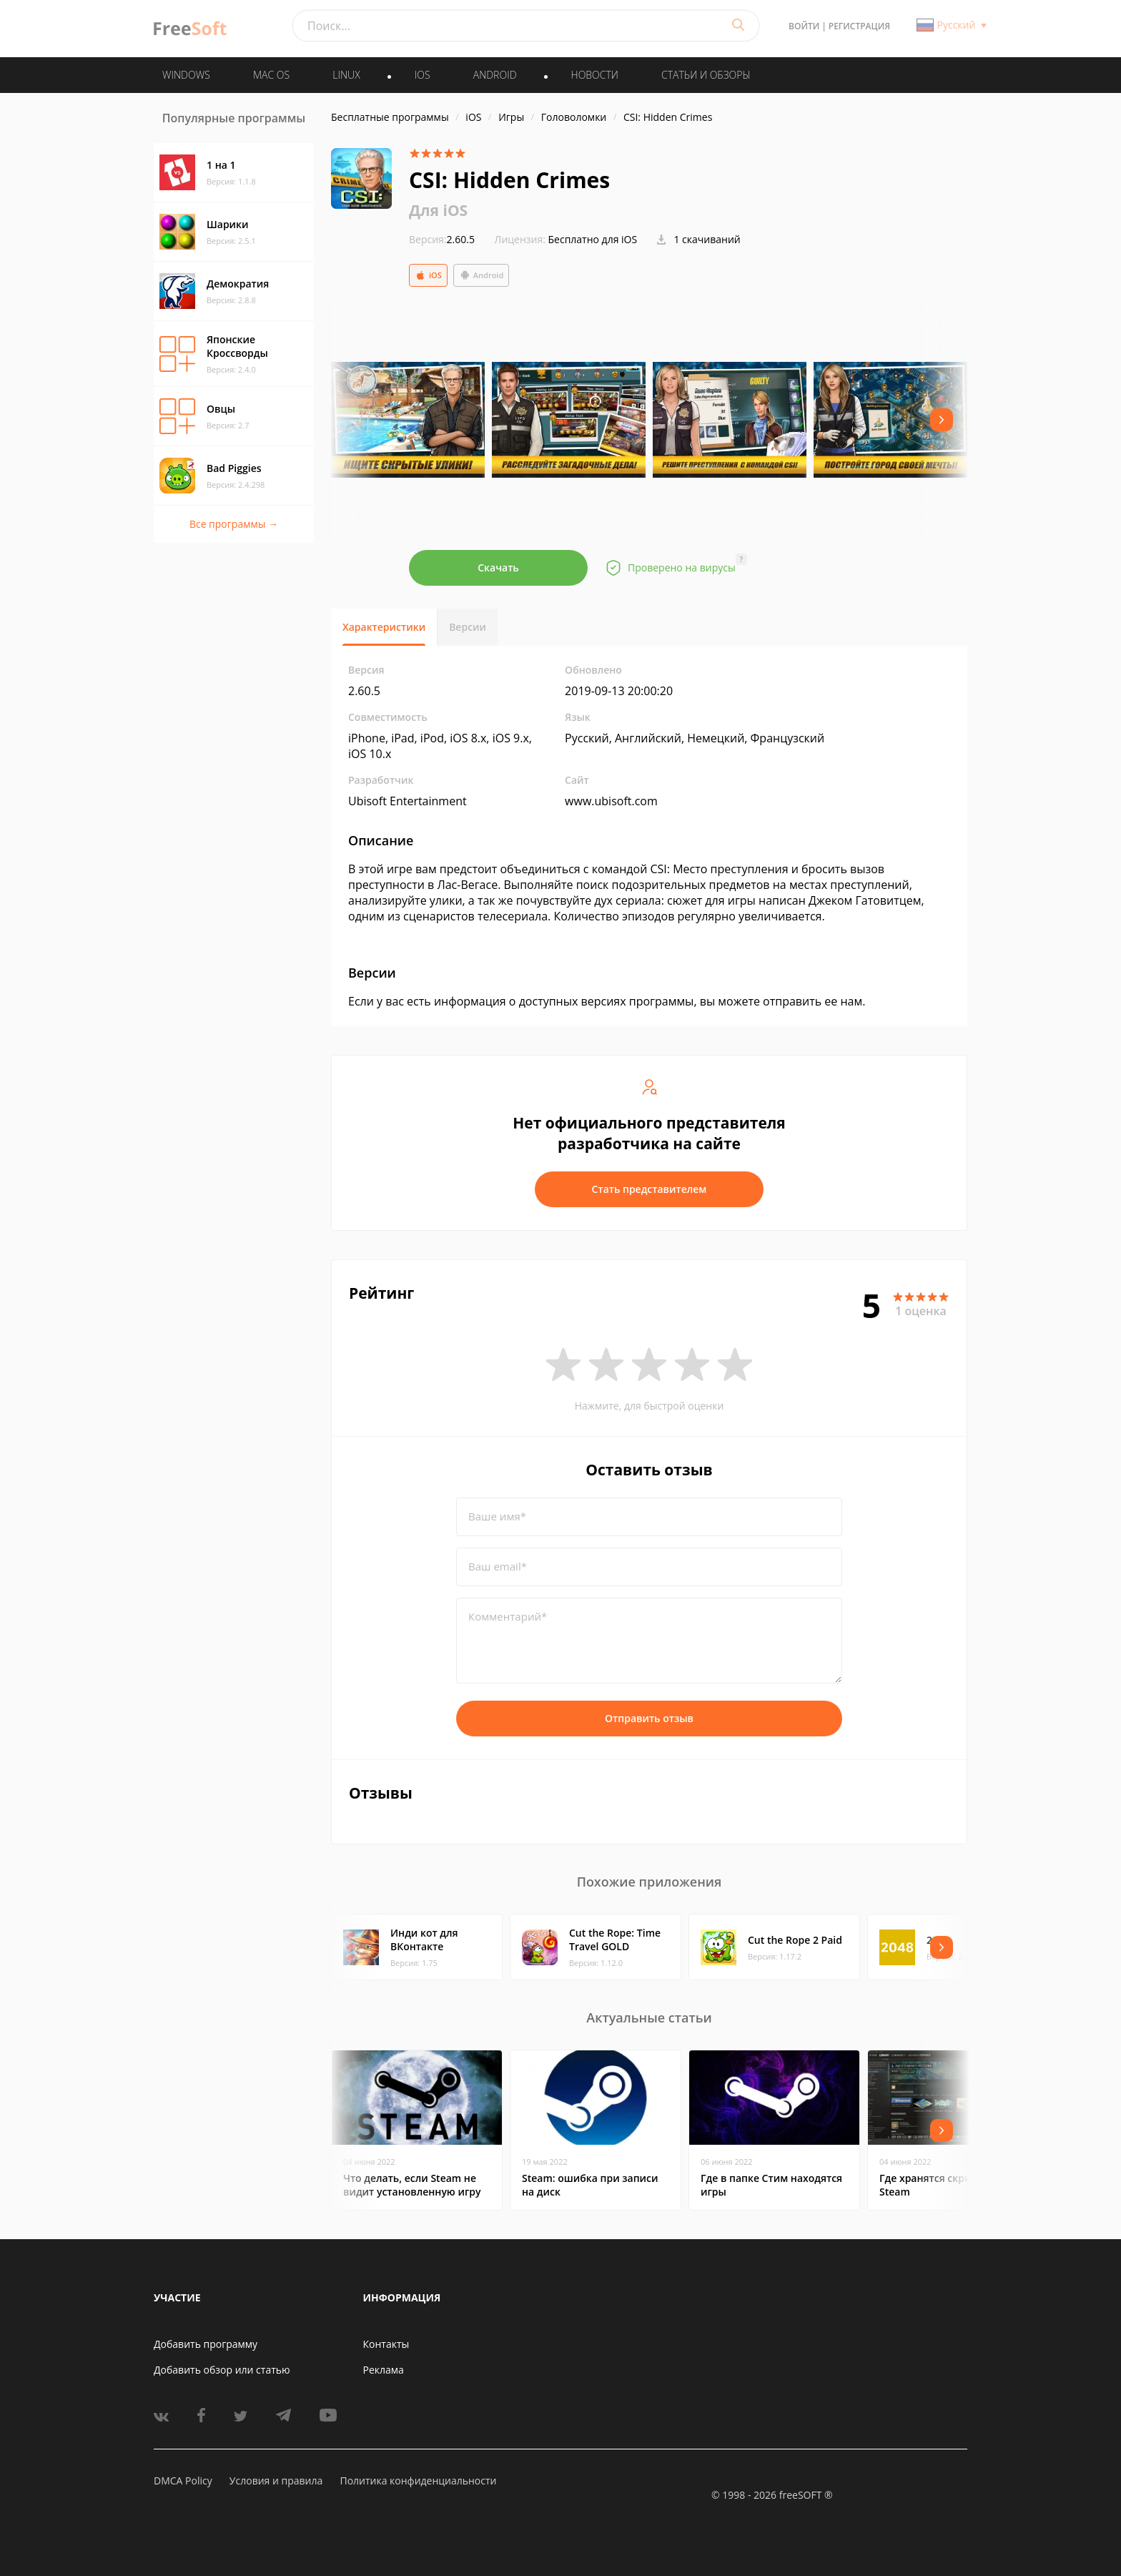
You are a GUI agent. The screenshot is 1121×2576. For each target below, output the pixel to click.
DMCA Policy (183, 2480)
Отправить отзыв (649, 1718)
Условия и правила (275, 2480)
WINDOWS (186, 75)
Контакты (386, 2344)
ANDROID (495, 75)
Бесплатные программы (390, 117)
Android (481, 275)
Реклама (383, 2369)
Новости (594, 75)
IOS (422, 75)
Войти (804, 26)
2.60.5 (442, 239)
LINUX (346, 75)
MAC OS (271, 75)
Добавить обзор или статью (222, 2369)
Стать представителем (649, 1189)
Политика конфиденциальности (418, 2480)
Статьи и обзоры (706, 75)
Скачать (498, 567)
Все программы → (233, 524)
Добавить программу (205, 2344)
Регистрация (859, 26)
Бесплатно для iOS (593, 239)
